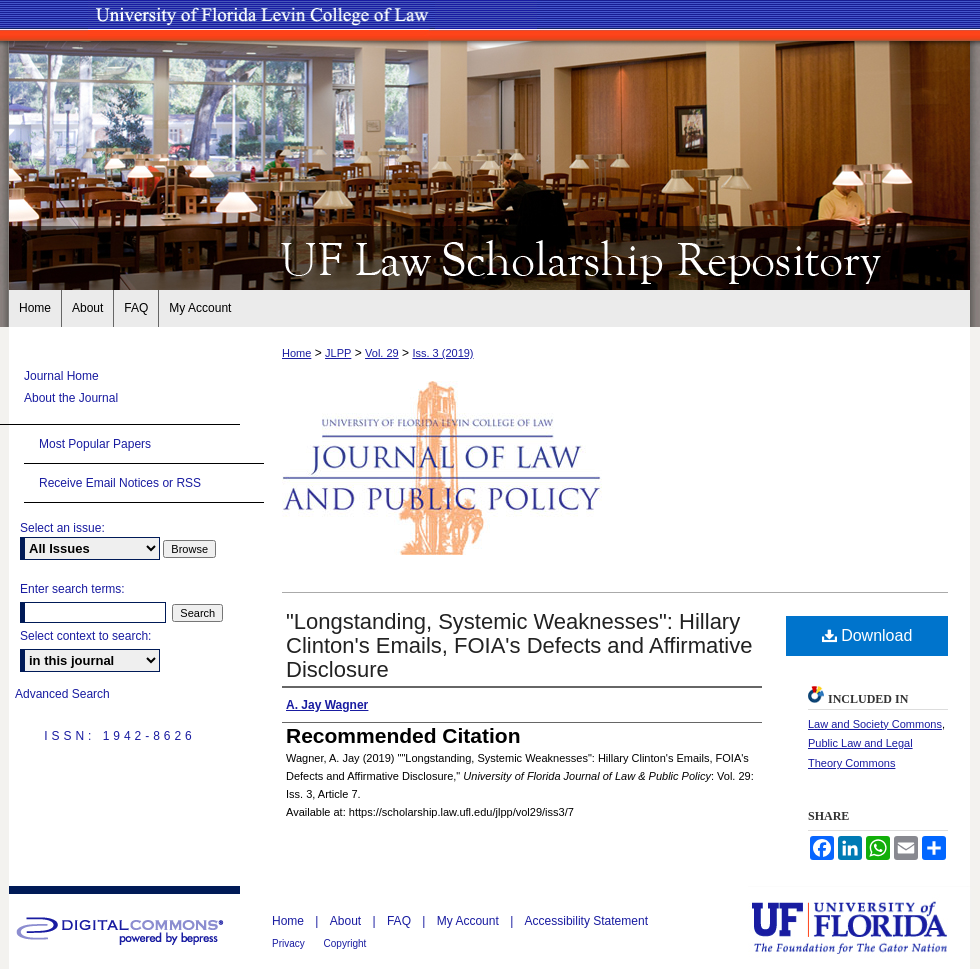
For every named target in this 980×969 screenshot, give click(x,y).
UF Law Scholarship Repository (490, 258)
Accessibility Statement (586, 921)
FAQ (400, 921)
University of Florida (864, 927)
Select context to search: (85, 636)
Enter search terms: (72, 589)
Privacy (290, 943)
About (347, 921)
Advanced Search (62, 694)
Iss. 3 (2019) (442, 353)
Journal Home (61, 376)
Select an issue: (62, 528)
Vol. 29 (382, 353)
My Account (469, 921)
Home (296, 353)
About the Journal (71, 398)
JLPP (338, 353)
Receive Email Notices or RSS (120, 483)
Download (867, 635)
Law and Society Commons (875, 724)
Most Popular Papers (95, 444)
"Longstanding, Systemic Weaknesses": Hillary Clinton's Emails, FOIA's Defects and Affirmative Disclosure (519, 645)
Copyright (345, 943)
